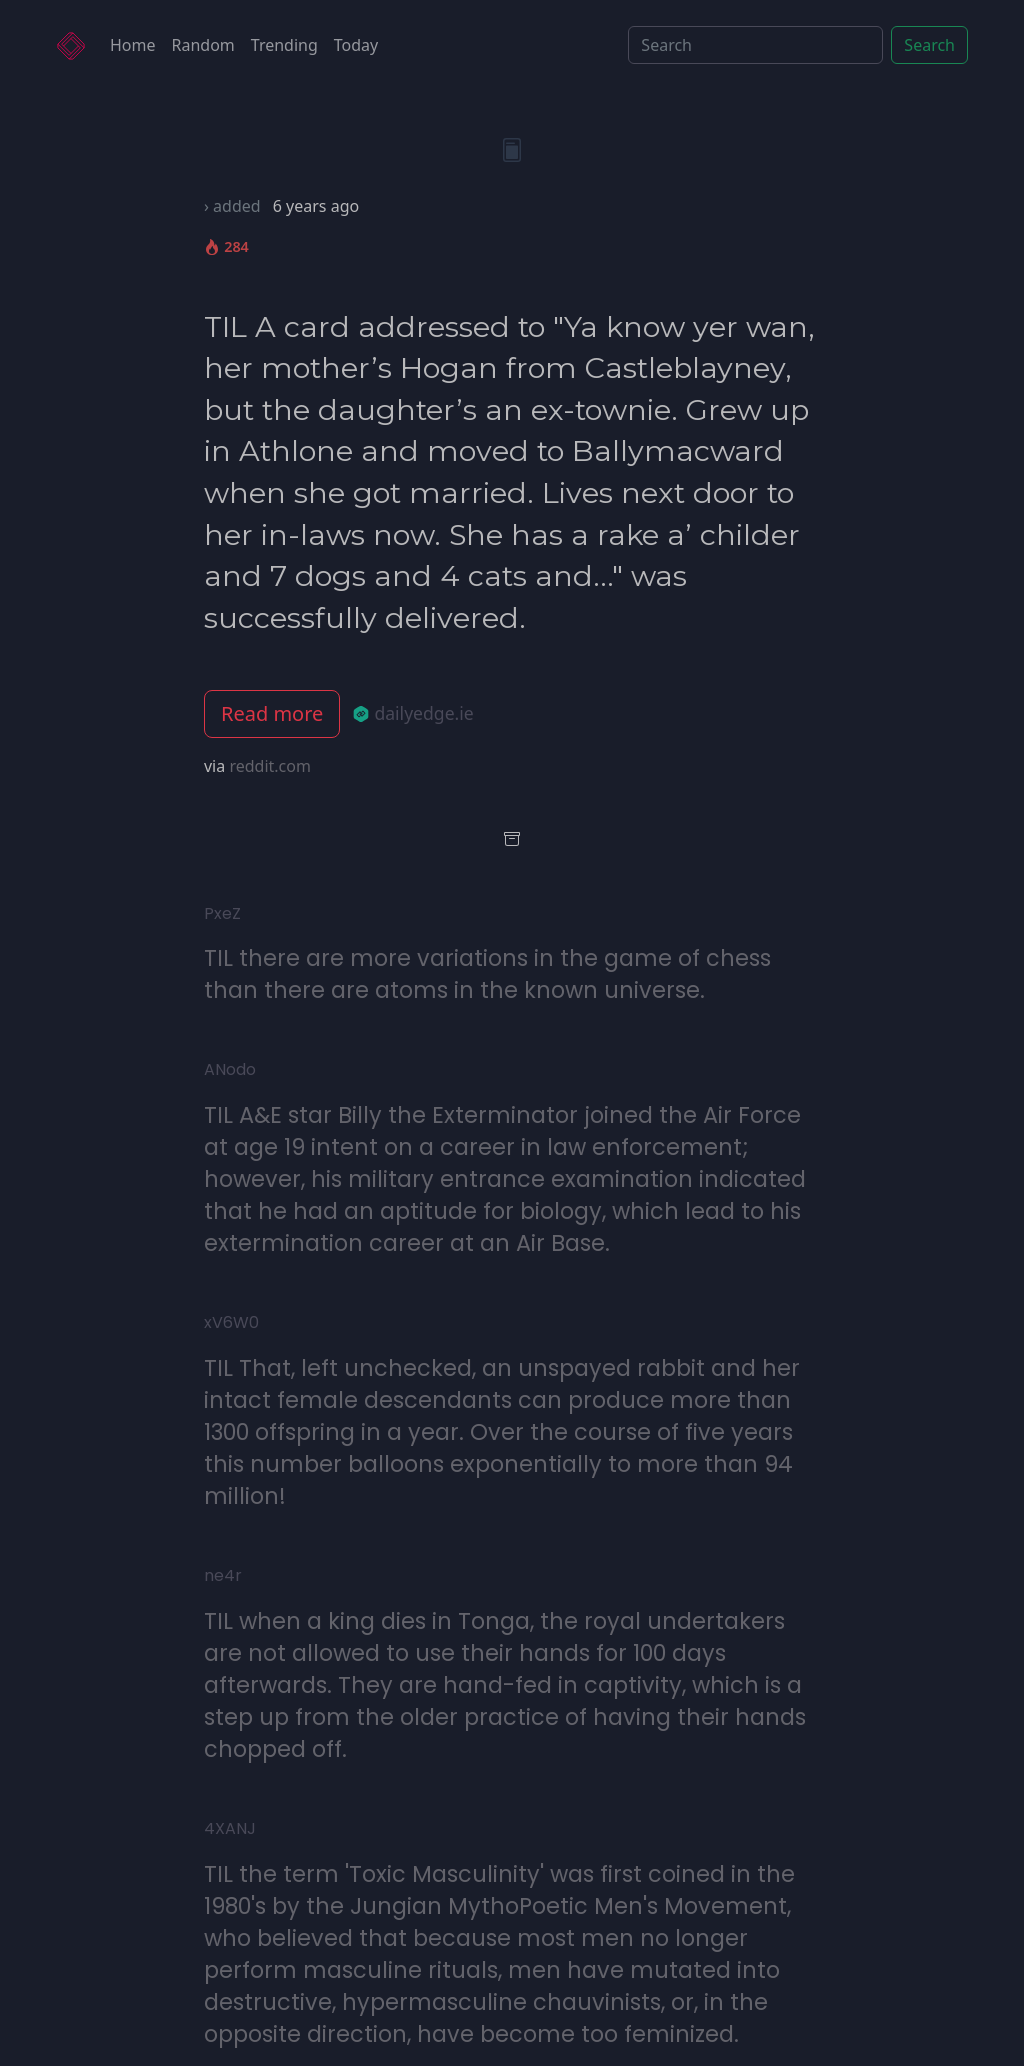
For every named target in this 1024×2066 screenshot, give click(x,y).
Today (356, 45)
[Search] (755, 45)
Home (133, 45)
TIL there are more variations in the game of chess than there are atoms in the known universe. (487, 974)
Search (929, 45)
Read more (272, 713)
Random (203, 45)
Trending (284, 45)
